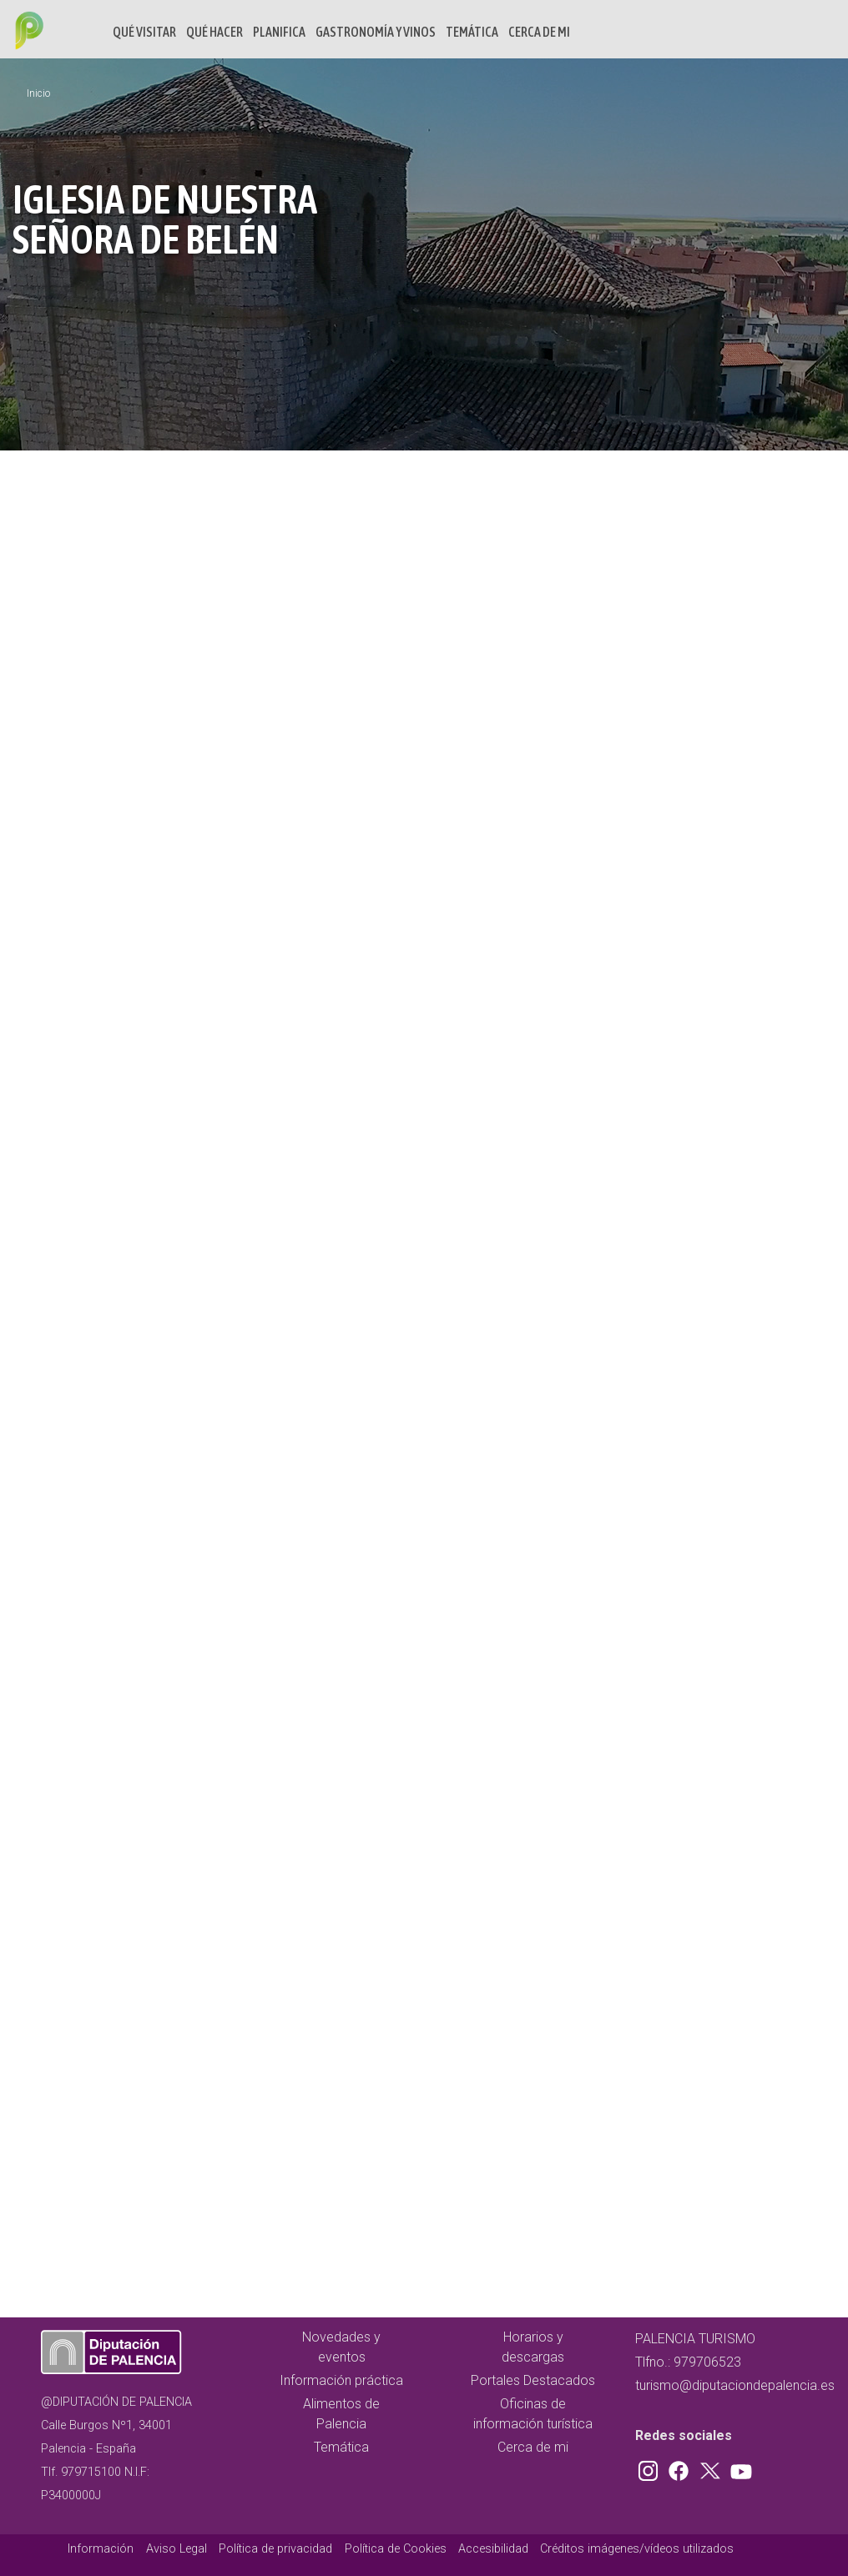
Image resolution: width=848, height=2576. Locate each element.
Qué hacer (214, 31)
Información (101, 2549)
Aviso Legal (176, 2549)
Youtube (738, 2467)
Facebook (683, 2467)
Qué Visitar (144, 31)
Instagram (651, 2467)
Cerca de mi (539, 31)
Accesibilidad (493, 2549)
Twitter (712, 2467)
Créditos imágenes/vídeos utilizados (637, 2549)
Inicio (38, 93)
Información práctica (341, 2380)
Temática (472, 31)
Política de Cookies (396, 2549)
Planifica (279, 31)
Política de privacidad (275, 2549)
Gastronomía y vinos (375, 31)
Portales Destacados (533, 2380)
